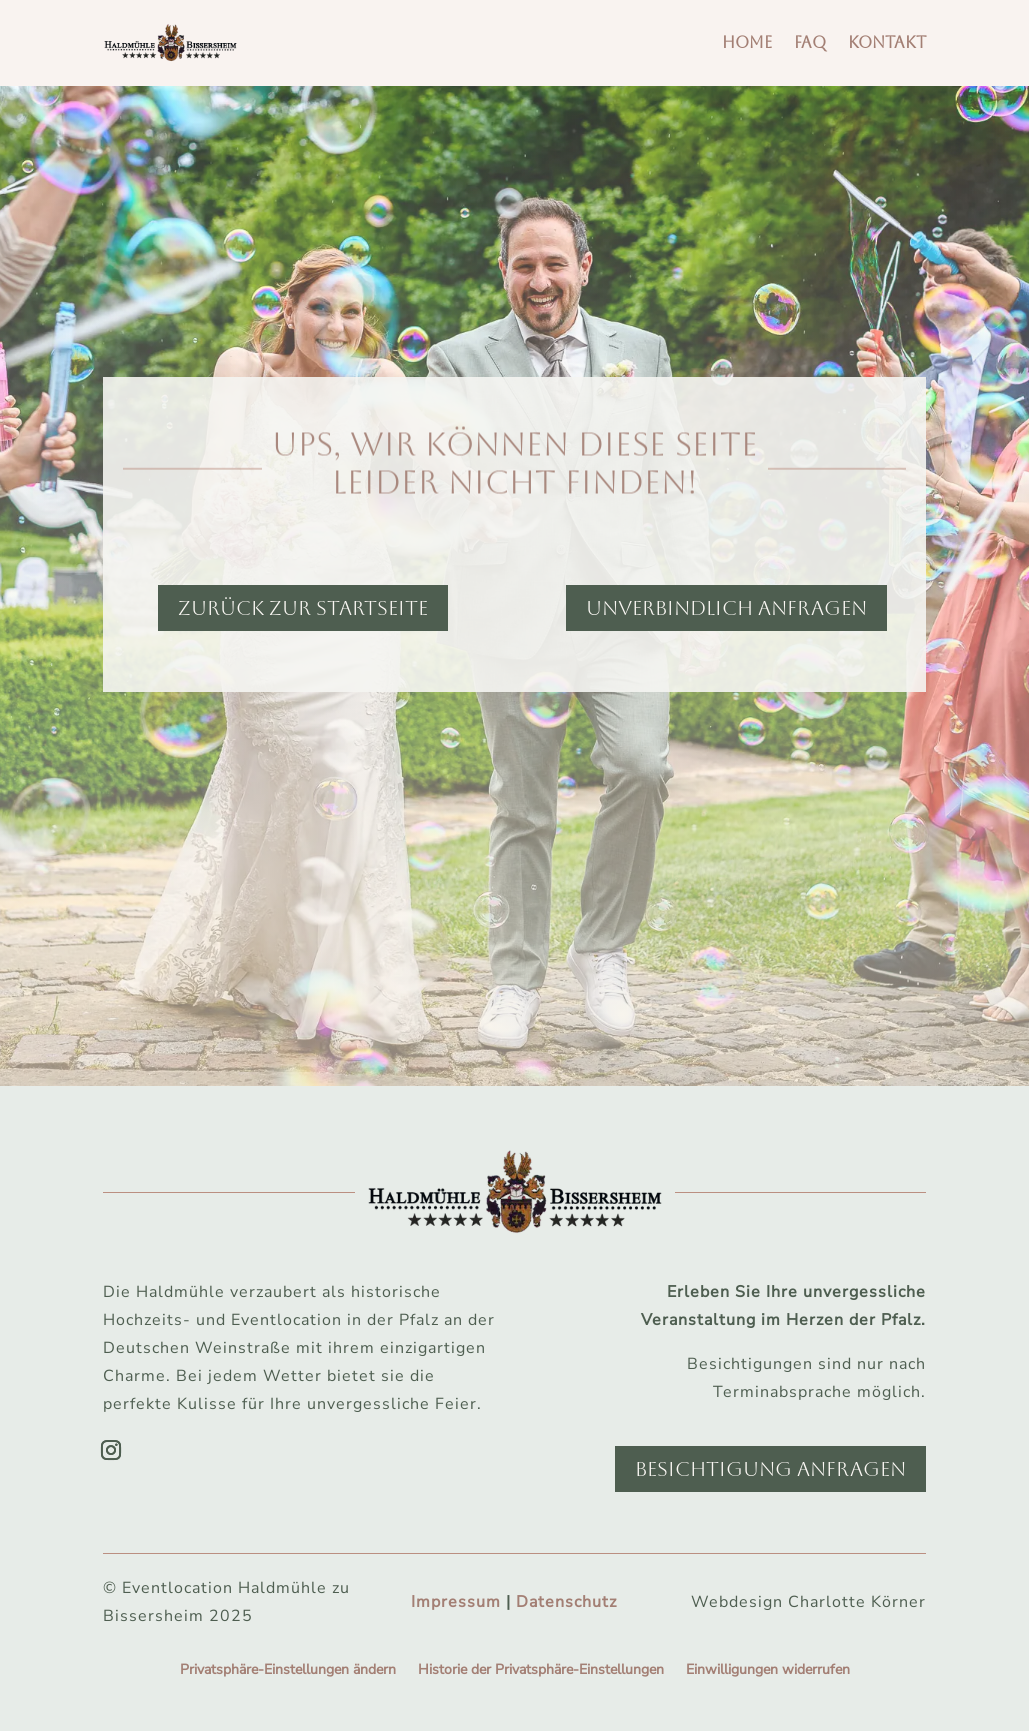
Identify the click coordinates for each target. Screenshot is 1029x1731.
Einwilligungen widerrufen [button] (768, 1671)
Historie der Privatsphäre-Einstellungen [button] (541, 1671)
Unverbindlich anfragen (726, 608)
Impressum (456, 1602)
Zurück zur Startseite (303, 608)
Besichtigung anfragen (770, 1469)
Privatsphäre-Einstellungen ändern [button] (288, 1671)
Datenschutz (566, 1602)
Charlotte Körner (857, 1602)
